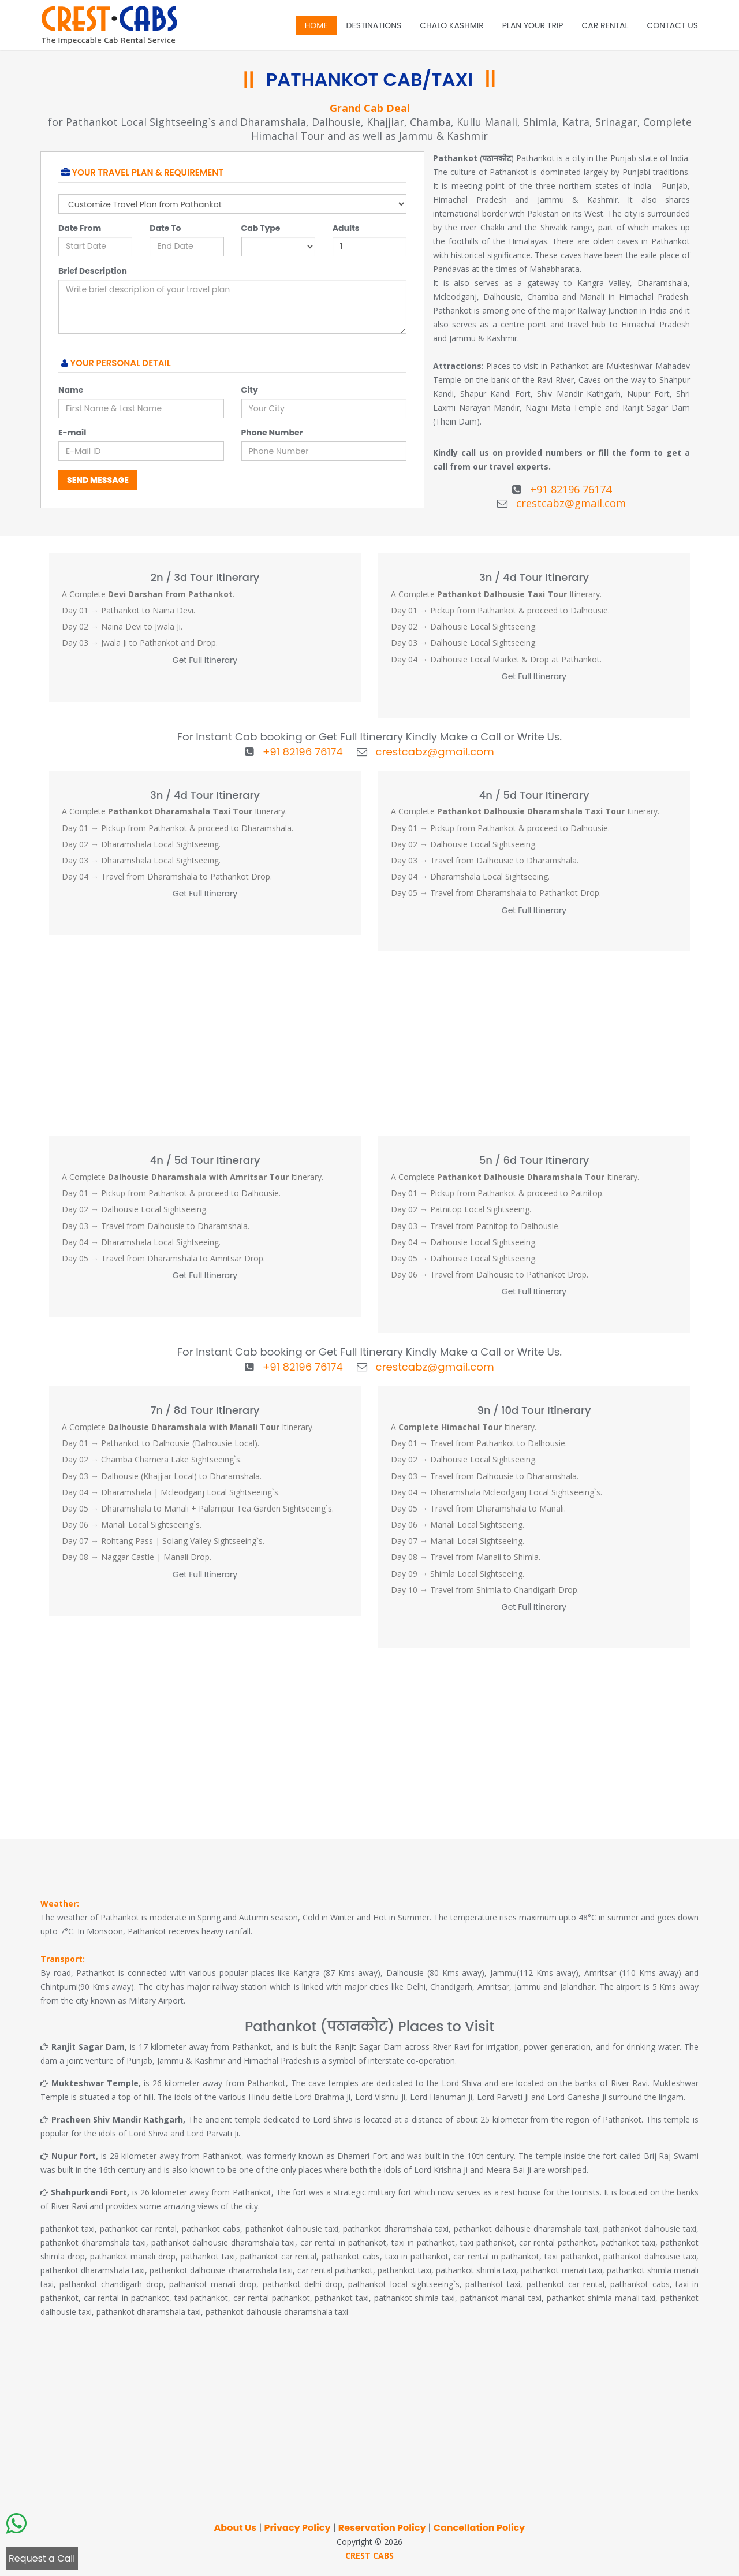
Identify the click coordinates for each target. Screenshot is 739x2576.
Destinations (374, 25)
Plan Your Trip (532, 25)
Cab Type (261, 228)
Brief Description (92, 271)
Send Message (98, 480)
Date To (165, 228)
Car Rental (604, 25)
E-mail (72, 432)
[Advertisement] (369, 1043)
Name (70, 390)
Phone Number (272, 432)
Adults (346, 228)
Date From (79, 228)
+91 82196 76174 (570, 489)
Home (316, 25)
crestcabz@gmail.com (571, 503)
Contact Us (672, 25)
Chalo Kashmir (451, 25)
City (249, 390)
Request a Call (42, 2558)
